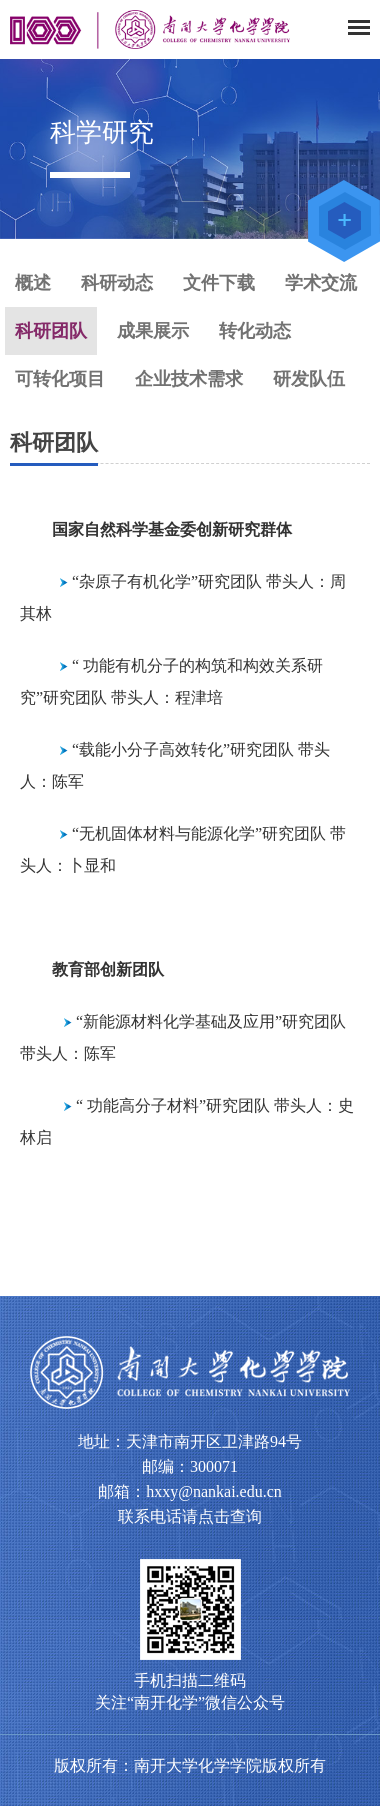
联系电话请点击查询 (190, 1516)
